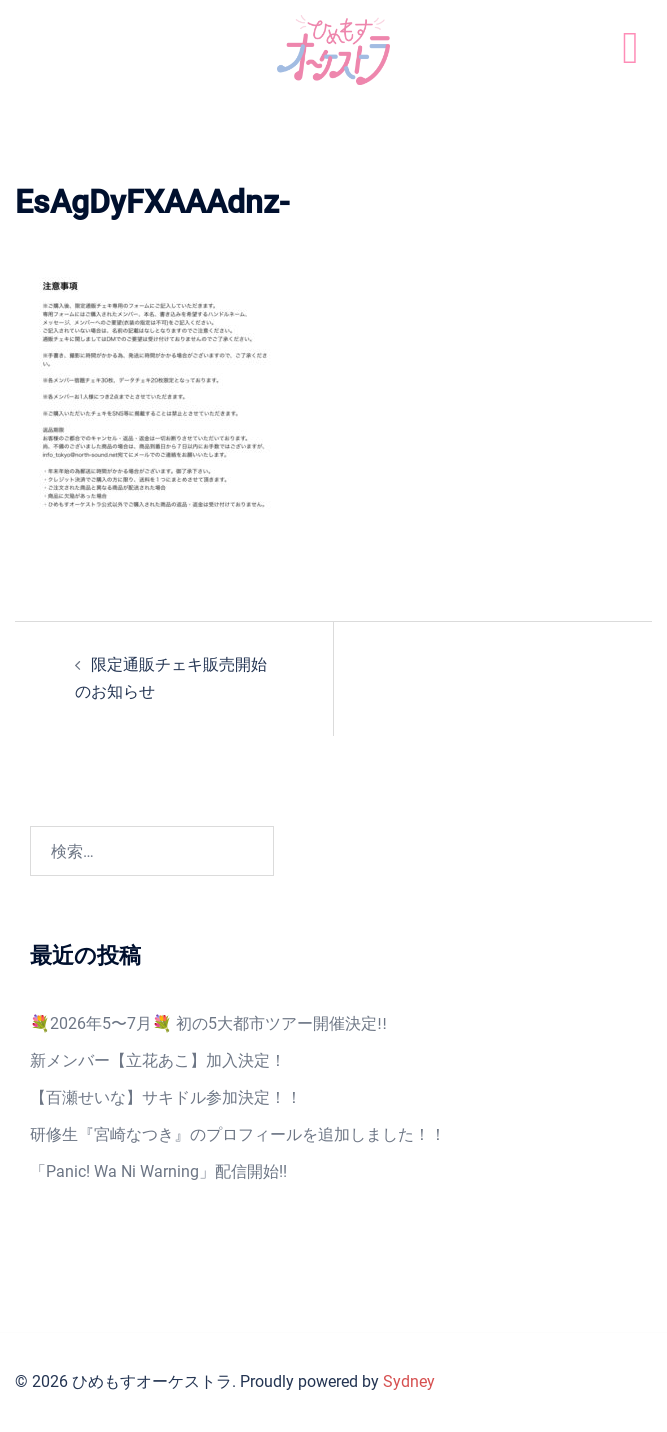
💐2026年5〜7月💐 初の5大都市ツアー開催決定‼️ (208, 1023)
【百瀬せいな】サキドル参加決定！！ (166, 1097)
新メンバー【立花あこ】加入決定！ (158, 1060)
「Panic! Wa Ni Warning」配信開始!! (158, 1171)
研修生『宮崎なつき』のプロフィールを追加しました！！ (238, 1134)
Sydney (409, 1381)
